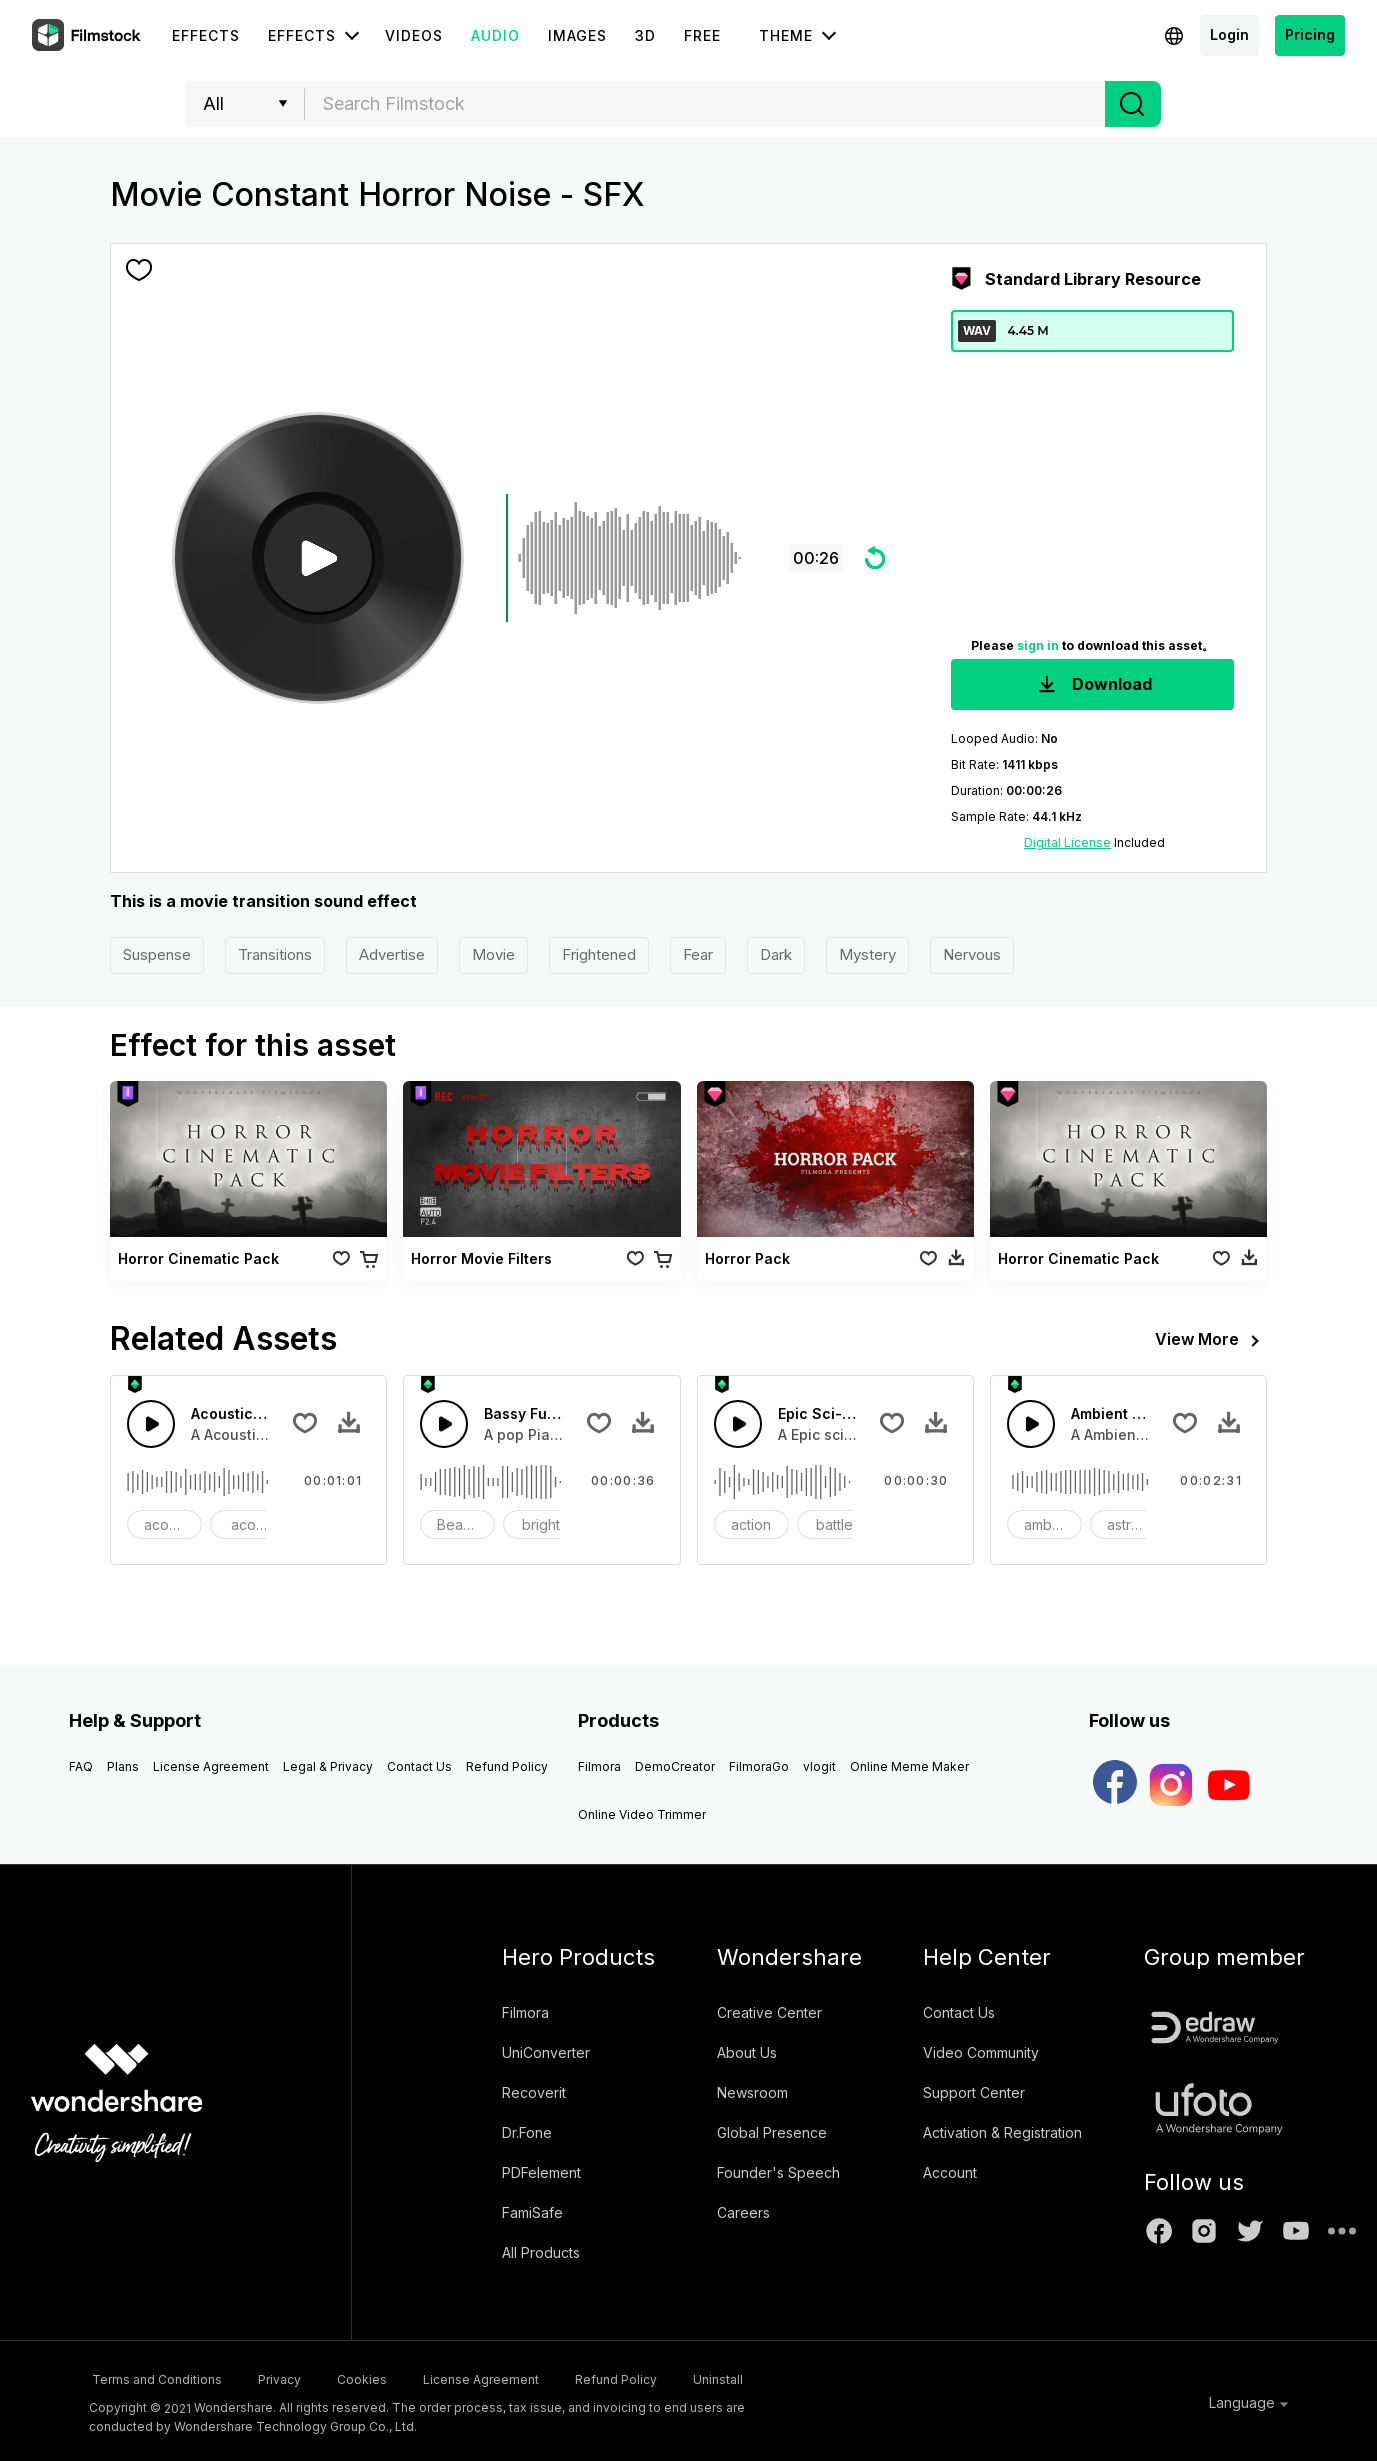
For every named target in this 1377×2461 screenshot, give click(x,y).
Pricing (1310, 34)
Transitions (275, 954)
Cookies (391, 2377)
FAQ (81, 1766)
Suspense (157, 954)
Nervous (972, 954)
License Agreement (211, 1766)
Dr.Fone (527, 2132)
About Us (747, 2052)
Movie (493, 954)
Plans (123, 1766)
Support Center (974, 2092)
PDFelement (541, 2172)
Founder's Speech (778, 2172)
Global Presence (772, 2132)
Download (1093, 685)
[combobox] (705, 104)
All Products (541, 2252)
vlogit (819, 1766)
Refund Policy (507, 1766)
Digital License (1067, 842)
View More (1211, 1341)
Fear (698, 954)
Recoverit (534, 2092)
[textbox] (705, 104)
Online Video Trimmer (642, 1814)
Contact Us (419, 1766)
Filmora (599, 1766)
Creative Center (769, 2012)
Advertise (392, 954)
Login (1229, 34)
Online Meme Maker (909, 1766)
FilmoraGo (759, 1766)
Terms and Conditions (154, 2377)
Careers (743, 2212)
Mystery (867, 954)
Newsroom (752, 2092)
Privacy (292, 2377)
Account (950, 2172)
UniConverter (546, 2052)
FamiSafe (532, 2212)
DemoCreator (675, 1766)
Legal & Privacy (328, 1766)
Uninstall (795, 2377)
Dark (776, 954)
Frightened (599, 954)
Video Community (981, 2052)
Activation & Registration (1002, 2132)
